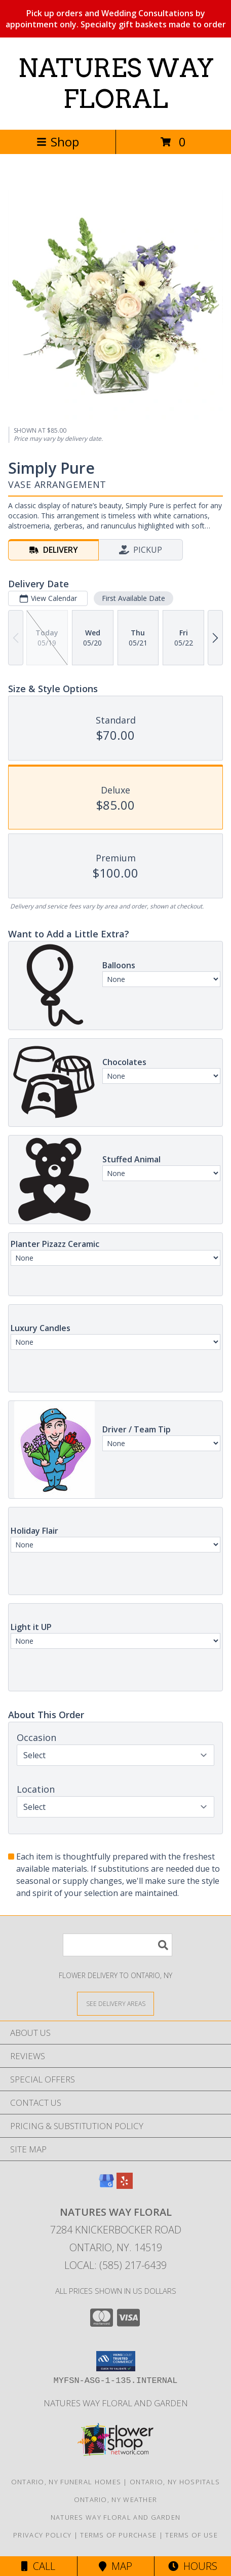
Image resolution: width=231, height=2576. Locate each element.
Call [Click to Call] (38, 2566)
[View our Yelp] (125, 2185)
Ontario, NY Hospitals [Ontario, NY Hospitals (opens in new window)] (175, 2481)
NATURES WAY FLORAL (116, 83)
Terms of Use (191, 2535)
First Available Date (133, 598)
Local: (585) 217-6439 (115, 2265)
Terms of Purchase (118, 2535)
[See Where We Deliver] (115, 2003)
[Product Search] (117, 1945)
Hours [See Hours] (192, 2566)
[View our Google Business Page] (106, 2185)
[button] (115, 2361)
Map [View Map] (115, 2566)
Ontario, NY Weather (116, 2499)
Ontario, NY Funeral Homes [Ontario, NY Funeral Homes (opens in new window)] (66, 2481)
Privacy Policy (42, 2535)
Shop (57, 141)
